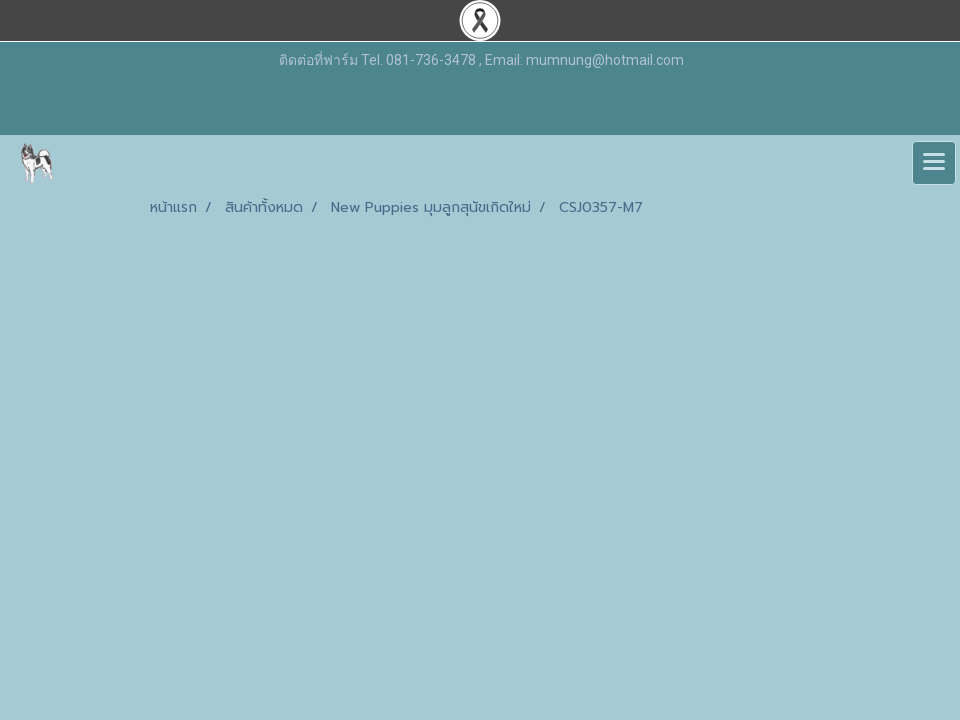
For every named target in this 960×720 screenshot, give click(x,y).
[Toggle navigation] (934, 163)
